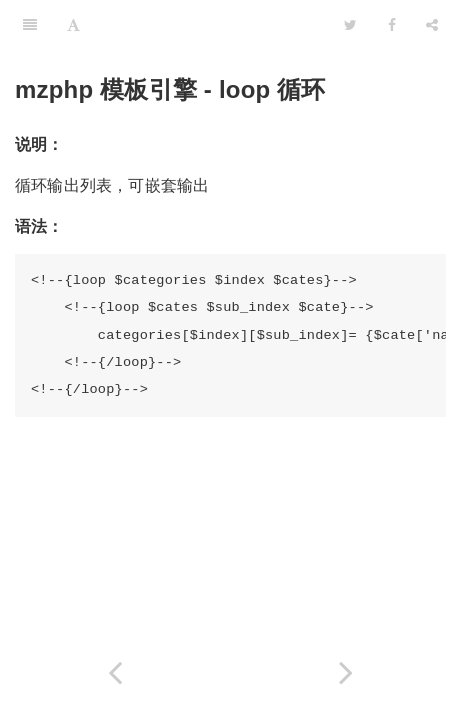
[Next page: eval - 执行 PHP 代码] (346, 672)
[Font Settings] (73, 25)
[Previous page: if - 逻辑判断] (115, 672)
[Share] (432, 25)
